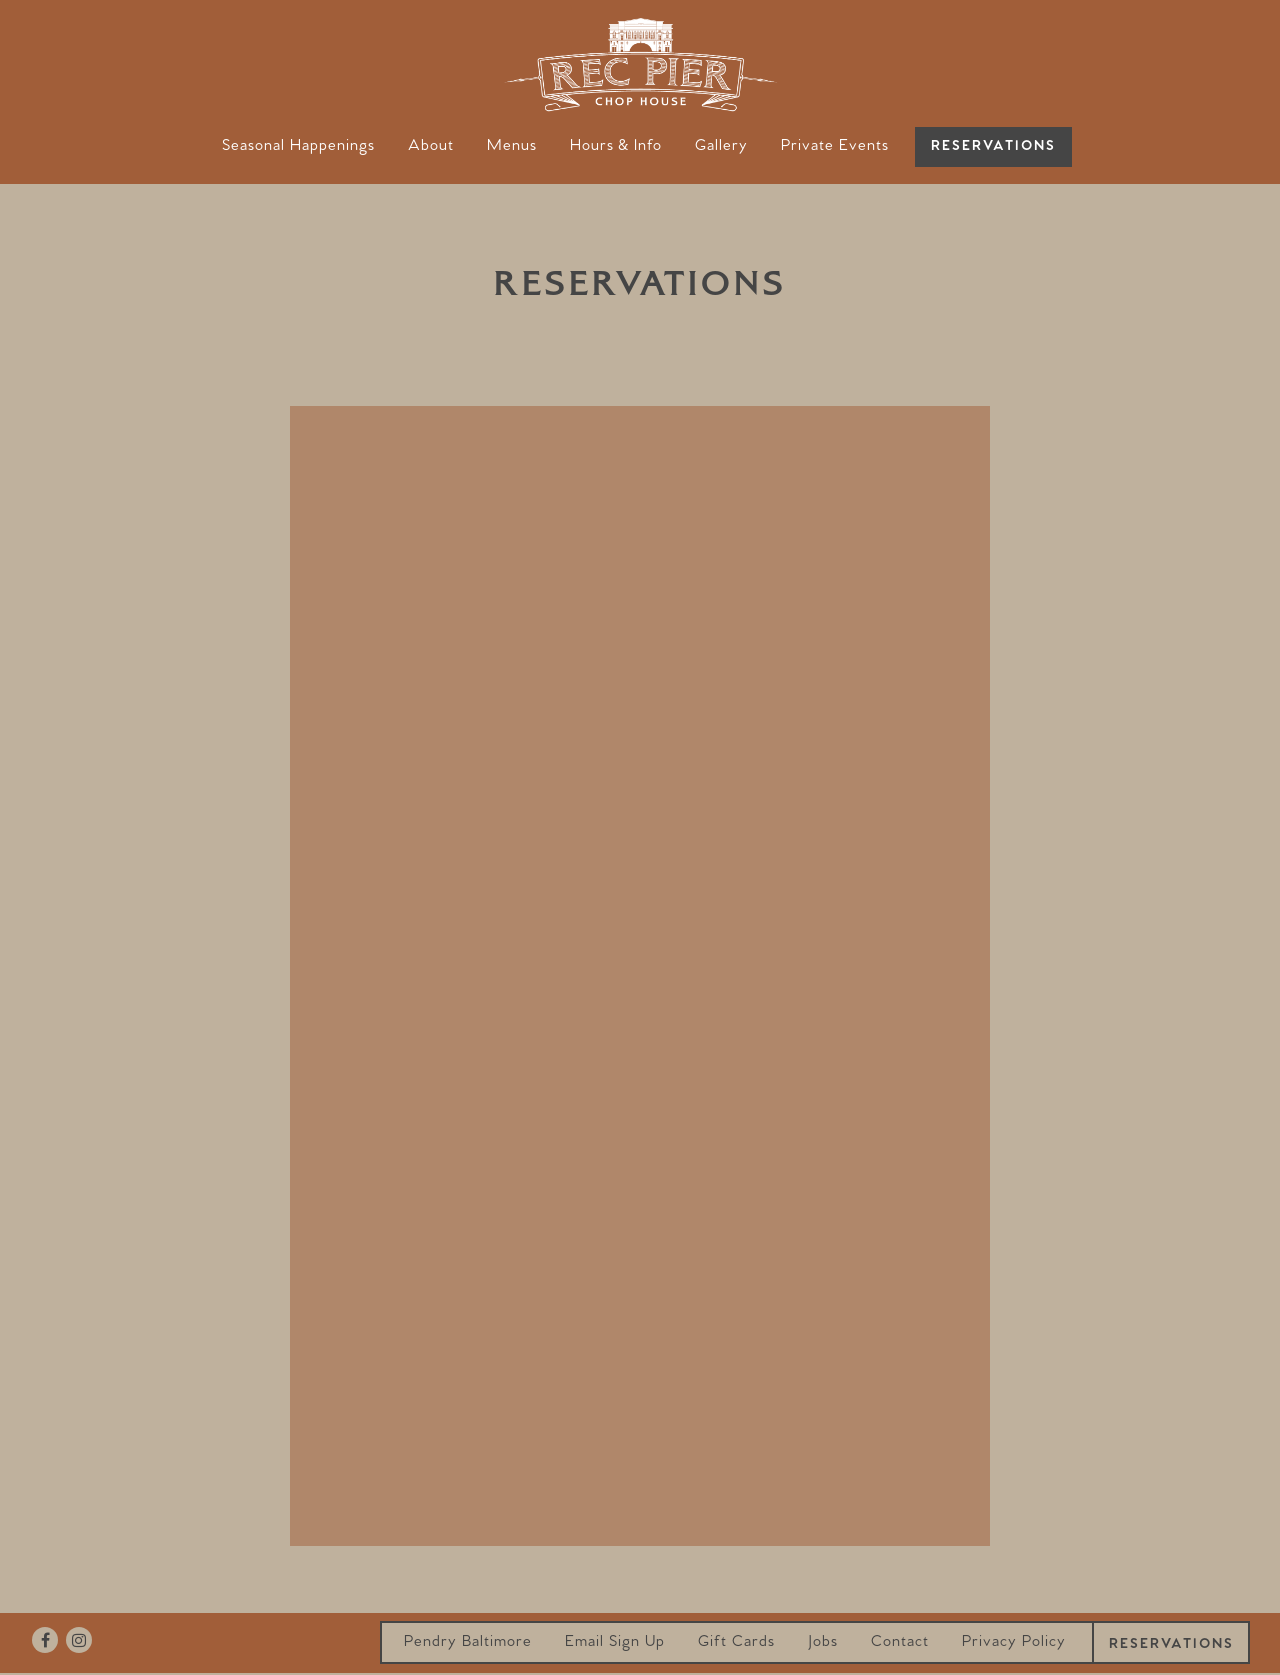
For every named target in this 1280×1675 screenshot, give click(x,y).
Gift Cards (736, 1641)
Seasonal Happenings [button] (298, 145)
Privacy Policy (1014, 1641)
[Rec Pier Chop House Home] (640, 63)
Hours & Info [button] (616, 145)
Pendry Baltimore (468, 1641)
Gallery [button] (721, 145)
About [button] (431, 145)
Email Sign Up (615, 1641)
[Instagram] (79, 1640)
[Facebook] (45, 1640)
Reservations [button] (993, 146)
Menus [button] (512, 145)
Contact (900, 1641)
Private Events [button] (835, 145)
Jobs (823, 1641)
